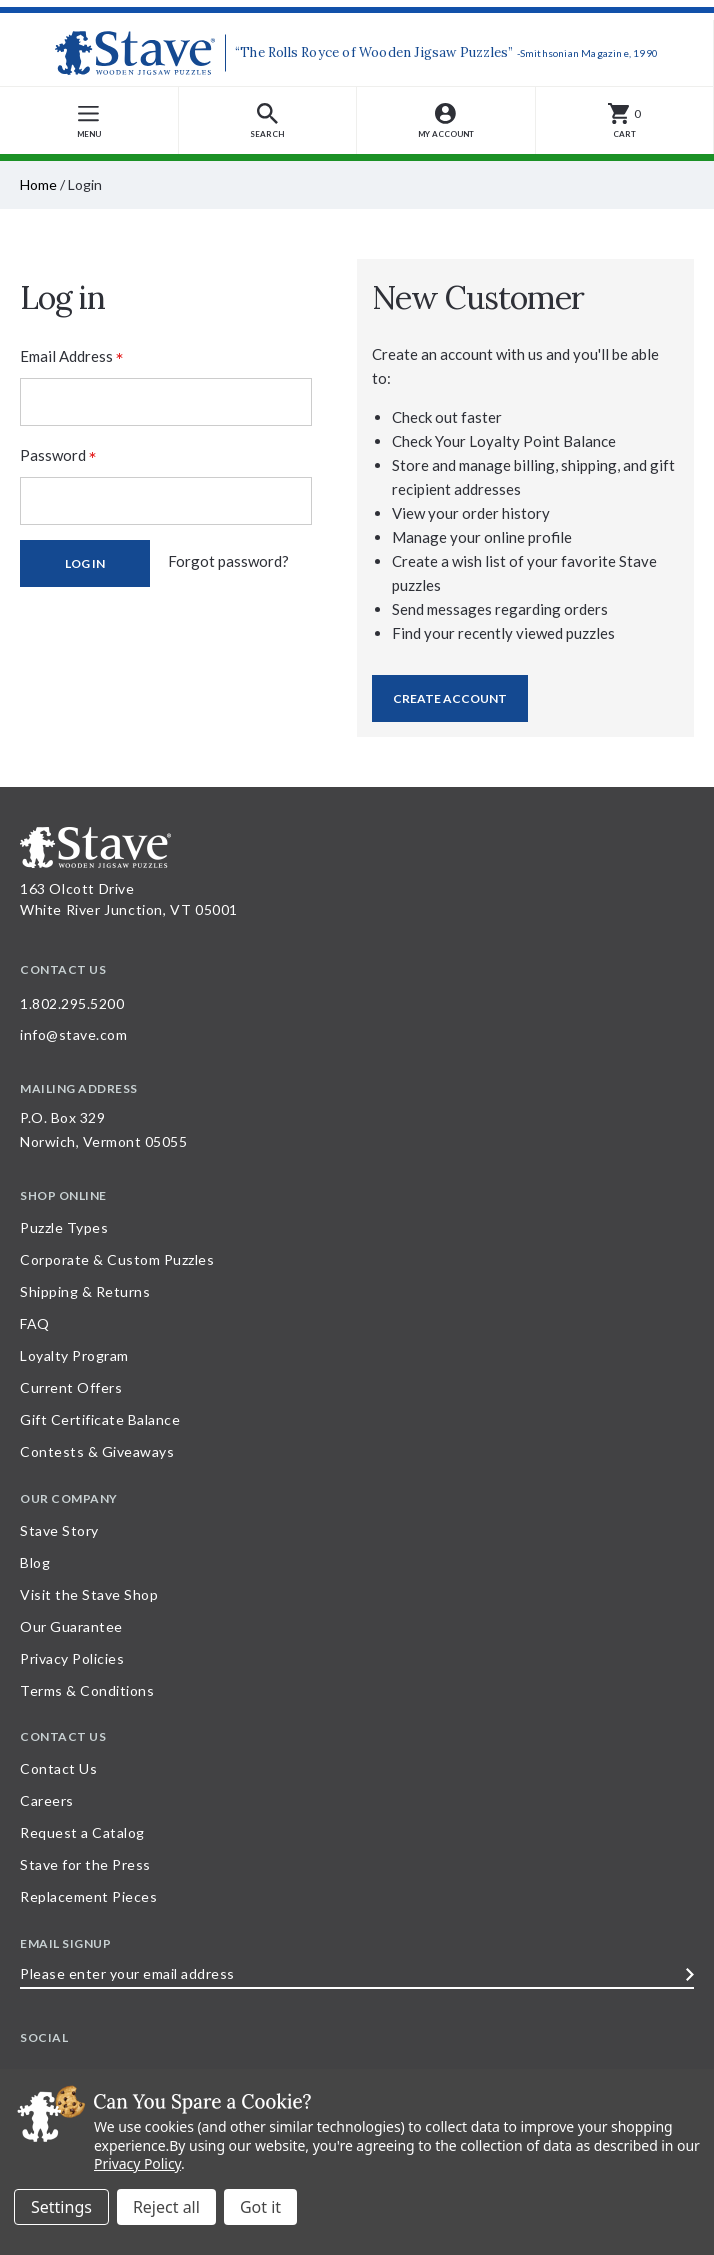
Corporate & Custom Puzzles (117, 1259)
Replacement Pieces (88, 1896)
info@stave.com (73, 1034)
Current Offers (71, 1387)
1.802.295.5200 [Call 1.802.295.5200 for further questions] (72, 1003)
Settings (61, 2207)
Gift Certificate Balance (100, 1419)
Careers (47, 1800)
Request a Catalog (82, 1832)
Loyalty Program (74, 1355)
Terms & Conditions (87, 1690)
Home (38, 184)
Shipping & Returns (85, 1291)
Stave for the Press (85, 1864)
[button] (268, 120)
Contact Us (58, 1768)
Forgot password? (228, 561)
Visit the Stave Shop (89, 1594)
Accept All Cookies (260, 2207)
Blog (35, 1562)
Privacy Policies (72, 1658)
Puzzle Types (64, 1227)
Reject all (166, 2207)
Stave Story (59, 1530)
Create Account (450, 698)
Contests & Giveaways (97, 1451)
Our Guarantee (71, 1626)
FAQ (35, 1323)
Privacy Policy (137, 2163)
